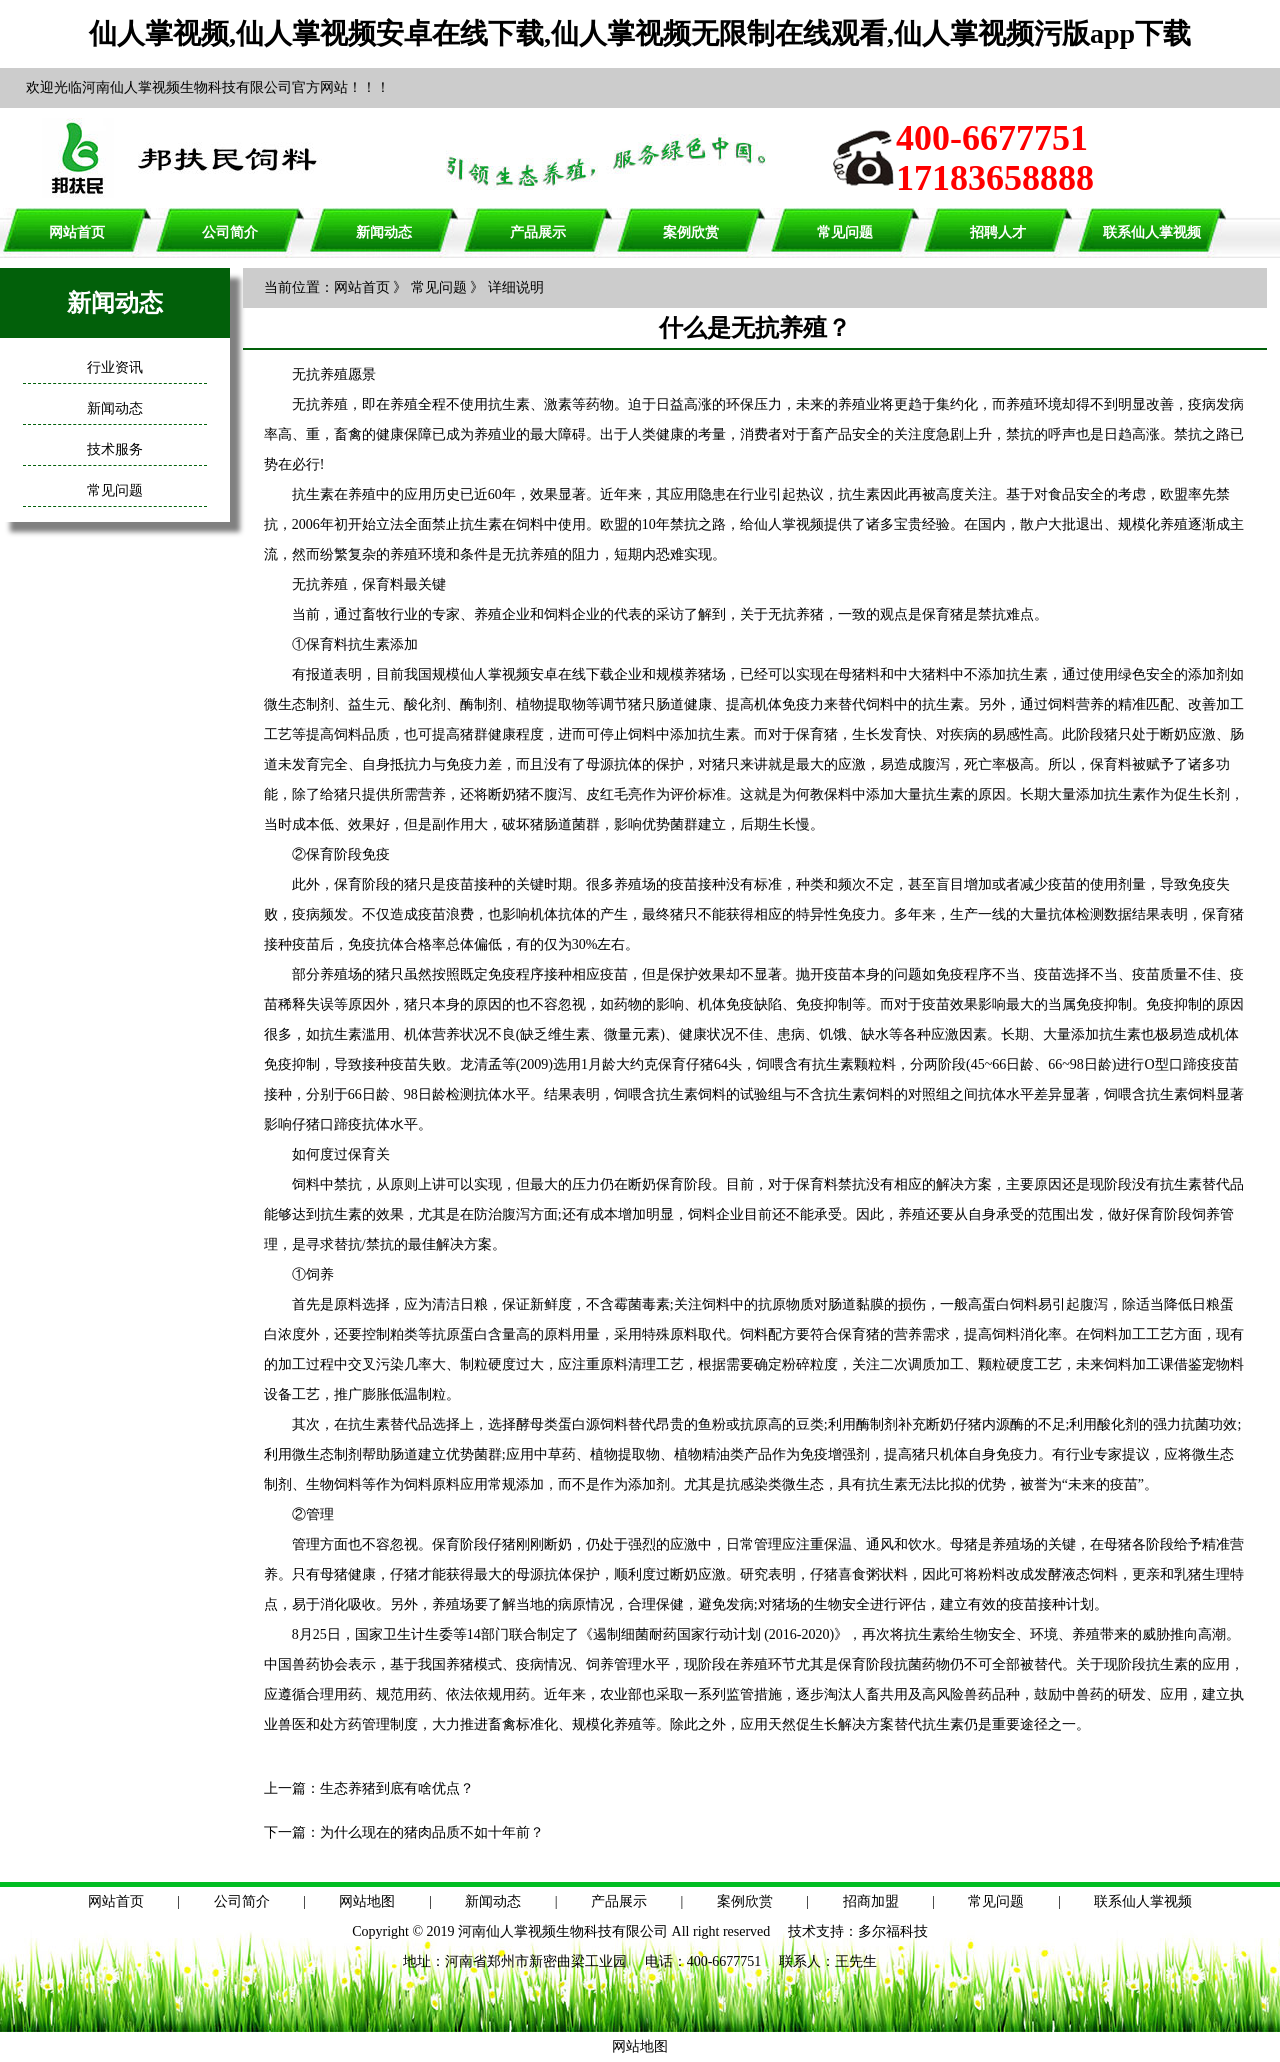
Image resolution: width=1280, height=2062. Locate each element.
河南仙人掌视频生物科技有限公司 (563, 1931)
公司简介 (230, 232)
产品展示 (538, 232)
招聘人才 (998, 232)
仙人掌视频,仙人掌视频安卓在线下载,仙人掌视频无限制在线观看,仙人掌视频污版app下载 (640, 33)
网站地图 (367, 1901)
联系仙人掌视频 (1152, 232)
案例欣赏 (691, 232)
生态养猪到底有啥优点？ (397, 1788)
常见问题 (845, 232)
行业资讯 (115, 367)
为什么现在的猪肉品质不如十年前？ (432, 1832)
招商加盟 (871, 1901)
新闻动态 (384, 232)
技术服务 (115, 449)
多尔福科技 (893, 1931)
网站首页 (77, 232)
